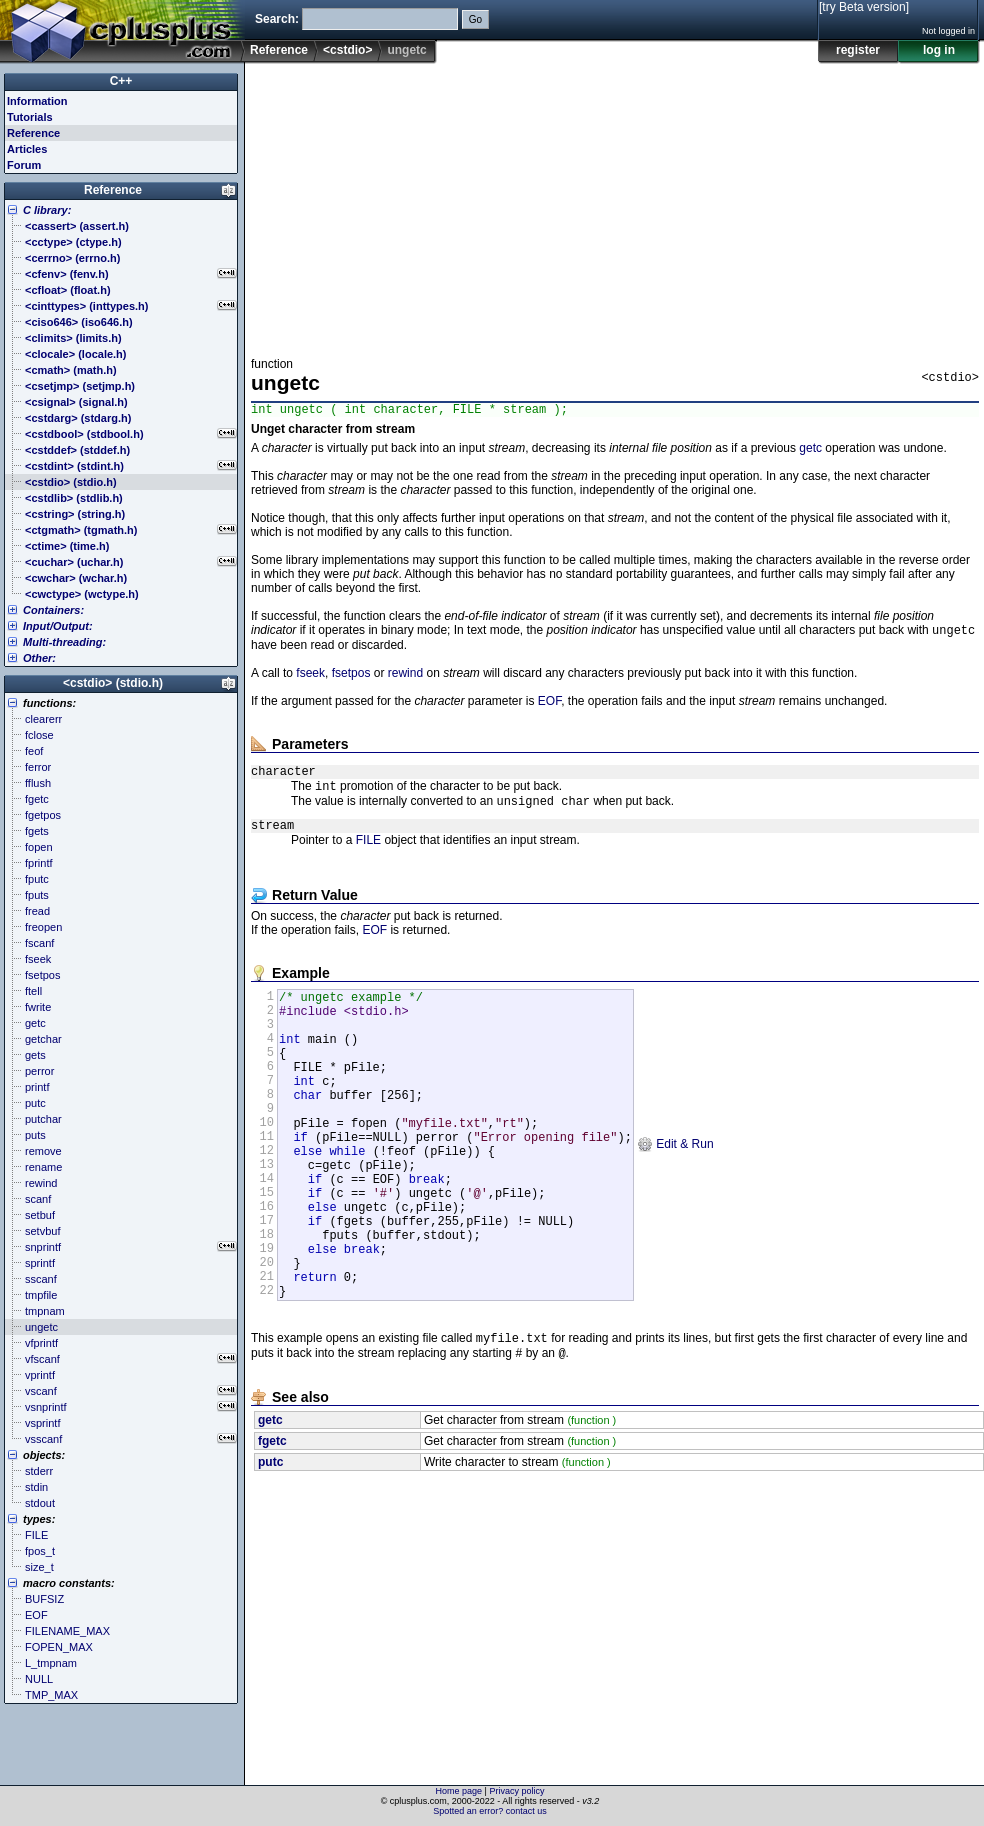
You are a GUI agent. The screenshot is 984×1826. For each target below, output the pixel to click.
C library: (47, 210)
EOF (549, 706)
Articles (27, 149)
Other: (39, 658)
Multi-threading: (64, 642)
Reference (279, 50)
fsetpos (351, 678)
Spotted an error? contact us (490, 1811)
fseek (310, 678)
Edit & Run (675, 1192)
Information (37, 101)
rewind (405, 678)
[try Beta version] (864, 7)
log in (939, 50)
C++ (121, 81)
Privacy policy (516, 1791)
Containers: (53, 610)
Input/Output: (58, 626)
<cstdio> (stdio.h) (113, 683)
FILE (368, 855)
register (858, 50)
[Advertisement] (445, 204)
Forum (24, 165)
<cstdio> (347, 50)
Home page (459, 1791)
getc (810, 451)
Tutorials (30, 117)
